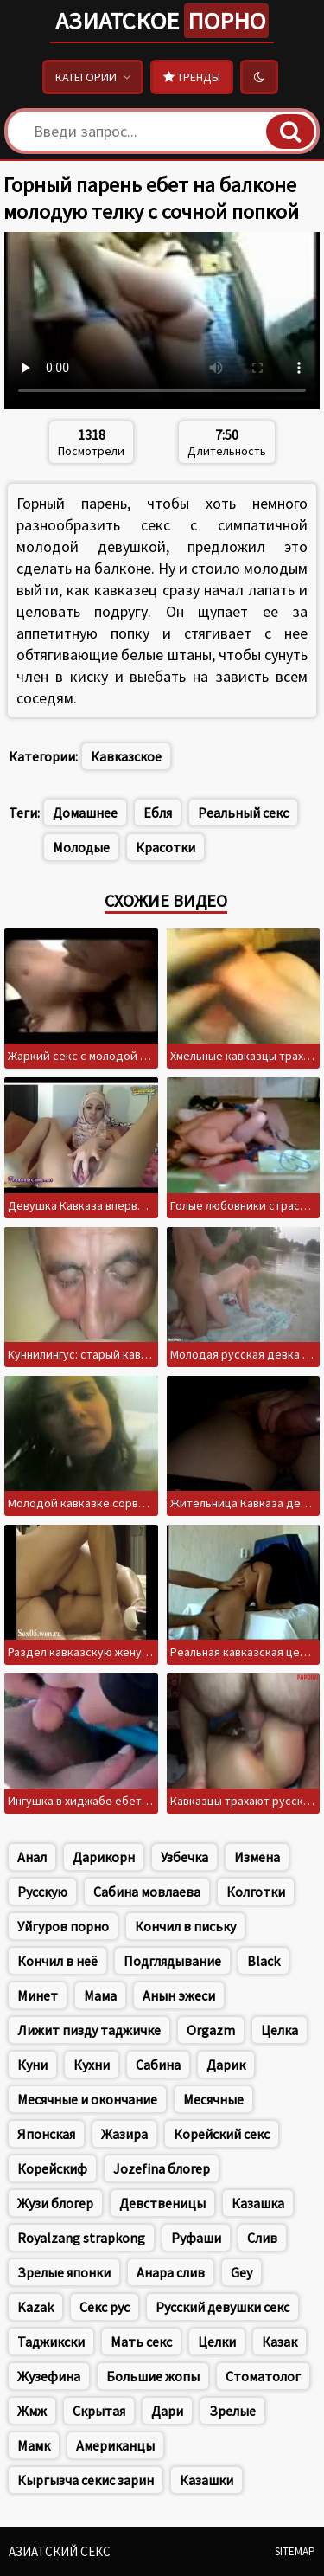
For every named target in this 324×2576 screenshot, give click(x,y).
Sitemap (295, 2551)
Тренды (191, 77)
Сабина (158, 2064)
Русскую (42, 1891)
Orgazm (211, 2030)
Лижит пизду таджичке (89, 2030)
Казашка (258, 2203)
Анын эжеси (179, 1995)
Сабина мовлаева (146, 1891)
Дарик (225, 2064)
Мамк (33, 2445)
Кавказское (126, 756)
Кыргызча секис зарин (85, 2480)
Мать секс (141, 2341)
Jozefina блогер (161, 2168)
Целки (217, 2341)
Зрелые (232, 2410)
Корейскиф (52, 2168)
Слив (262, 2237)
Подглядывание (172, 1960)
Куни (32, 2064)
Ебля (157, 812)
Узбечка (184, 1857)
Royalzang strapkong (81, 2237)
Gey (241, 2272)
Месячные (213, 2099)
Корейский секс (222, 2133)
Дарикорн (104, 1857)
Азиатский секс (60, 2551)
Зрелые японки (64, 2272)
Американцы (115, 2445)
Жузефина (48, 2376)
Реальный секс (243, 812)
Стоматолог (263, 2376)
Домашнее (85, 812)
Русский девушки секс (222, 2307)
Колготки (255, 1891)
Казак (279, 2341)
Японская (46, 2133)
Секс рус (104, 2307)
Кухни (91, 2064)
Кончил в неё (57, 1960)
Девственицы (162, 2203)
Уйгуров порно (63, 1926)
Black (263, 1960)
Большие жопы (153, 2376)
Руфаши (196, 2237)
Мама (100, 1995)
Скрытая (99, 2410)
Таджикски (51, 2341)
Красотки (165, 847)
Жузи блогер (55, 2203)
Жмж (32, 2410)
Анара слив (171, 2272)
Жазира (124, 2133)
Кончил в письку (185, 1926)
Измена (257, 1857)
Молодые (81, 847)
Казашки (206, 2480)
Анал (32, 1857)
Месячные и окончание (87, 2099)
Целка (279, 2030)
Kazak (35, 2307)
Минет (37, 1995)
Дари (167, 2410)
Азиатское (162, 20)
